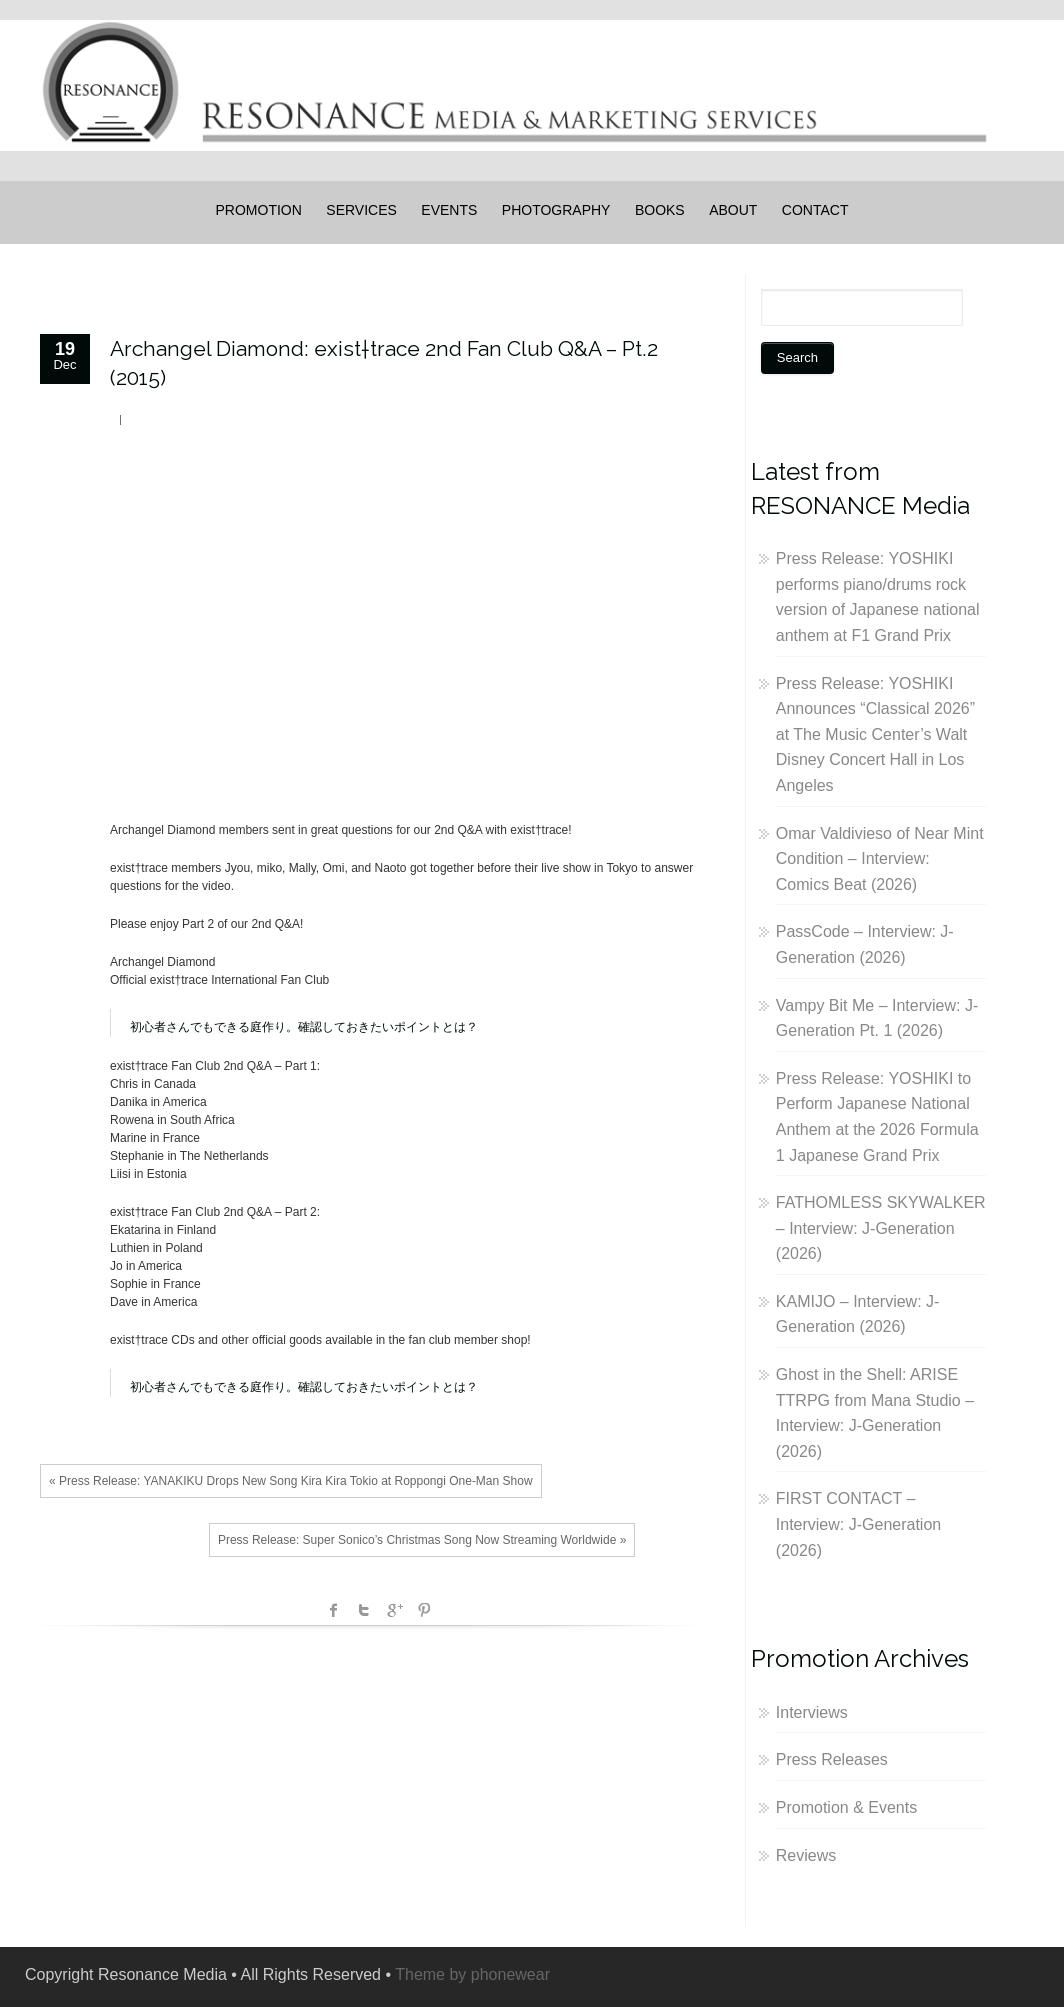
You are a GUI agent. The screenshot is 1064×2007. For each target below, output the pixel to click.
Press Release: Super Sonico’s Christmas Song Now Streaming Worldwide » (422, 1540)
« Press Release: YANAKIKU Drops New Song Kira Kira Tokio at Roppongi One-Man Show (291, 1481)
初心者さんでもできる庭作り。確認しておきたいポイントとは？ (304, 1027)
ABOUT (733, 210)
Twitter (364, 1610)
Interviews (812, 1712)
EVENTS (449, 210)
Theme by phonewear (472, 1974)
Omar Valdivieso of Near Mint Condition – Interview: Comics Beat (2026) (880, 859)
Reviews (806, 1855)
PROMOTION (259, 210)
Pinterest (424, 1610)
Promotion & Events (846, 1807)
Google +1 (394, 1610)
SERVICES (361, 210)
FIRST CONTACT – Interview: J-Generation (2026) (858, 1524)
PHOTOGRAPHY (556, 210)
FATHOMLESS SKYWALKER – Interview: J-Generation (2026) (881, 1228)
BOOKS (660, 210)
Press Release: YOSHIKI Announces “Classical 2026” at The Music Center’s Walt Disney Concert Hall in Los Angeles (875, 734)
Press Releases (832, 1759)
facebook (334, 1610)
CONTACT (815, 210)
